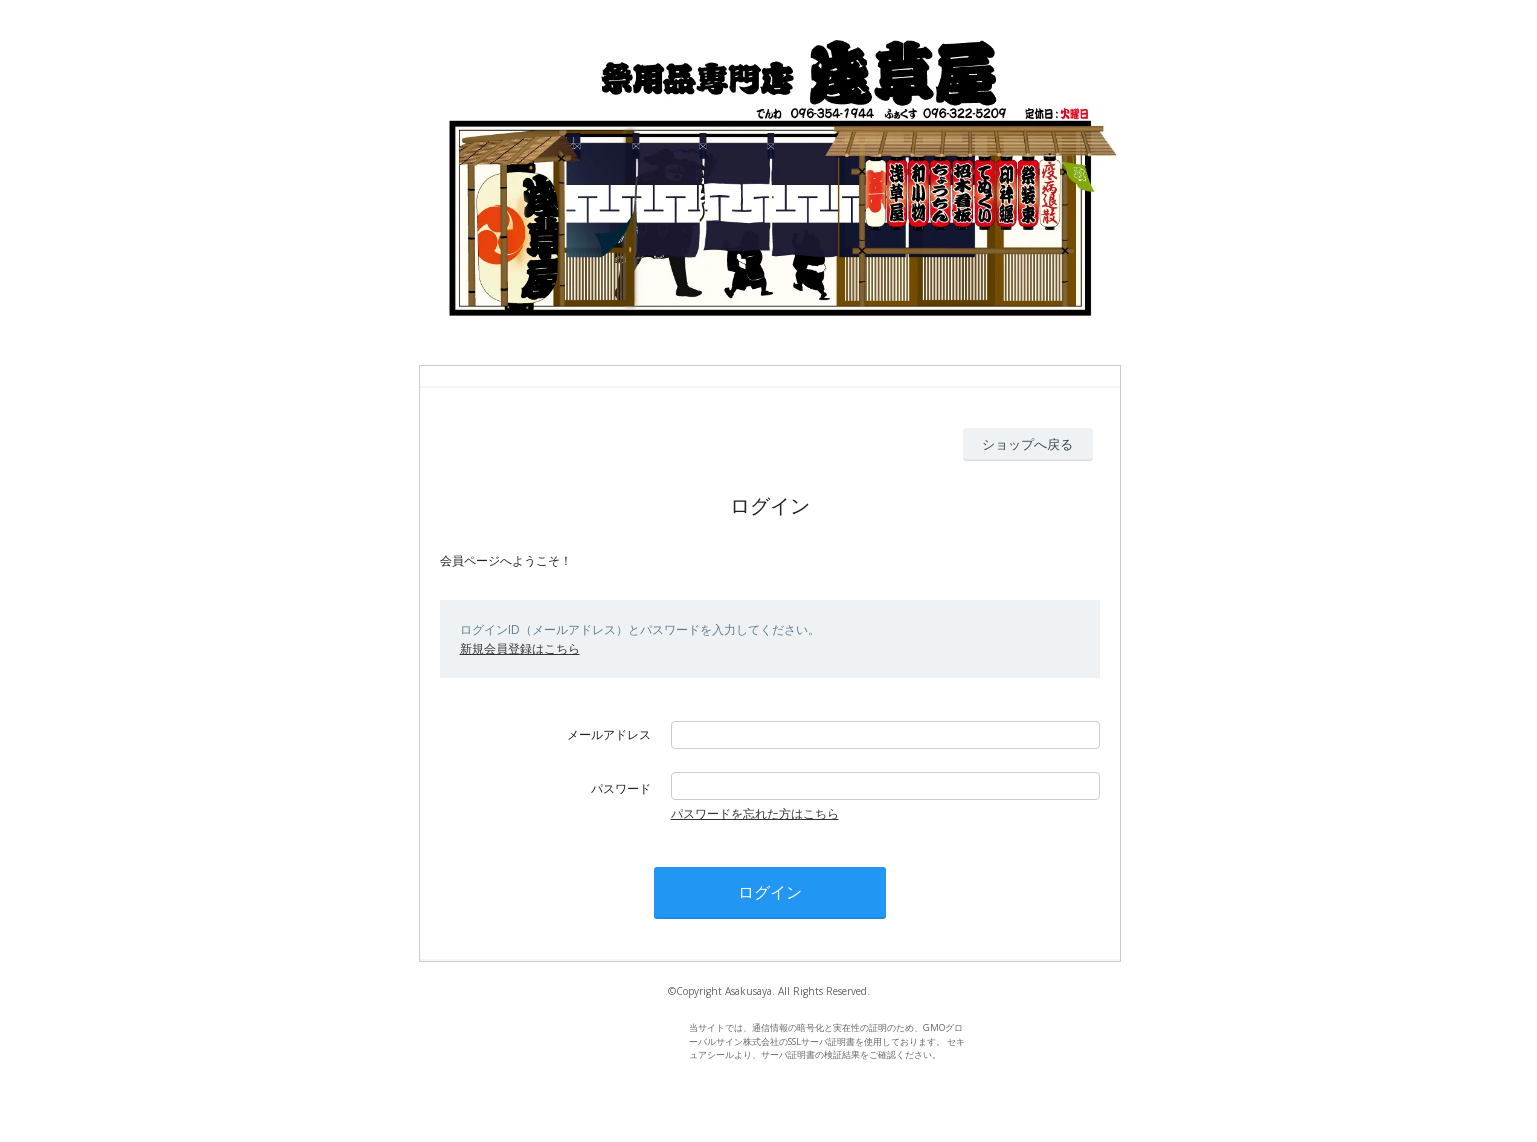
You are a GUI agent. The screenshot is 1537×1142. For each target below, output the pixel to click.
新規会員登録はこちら (520, 648)
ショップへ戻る (1027, 444)
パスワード (621, 788)
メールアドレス (609, 734)
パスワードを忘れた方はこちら (755, 813)
